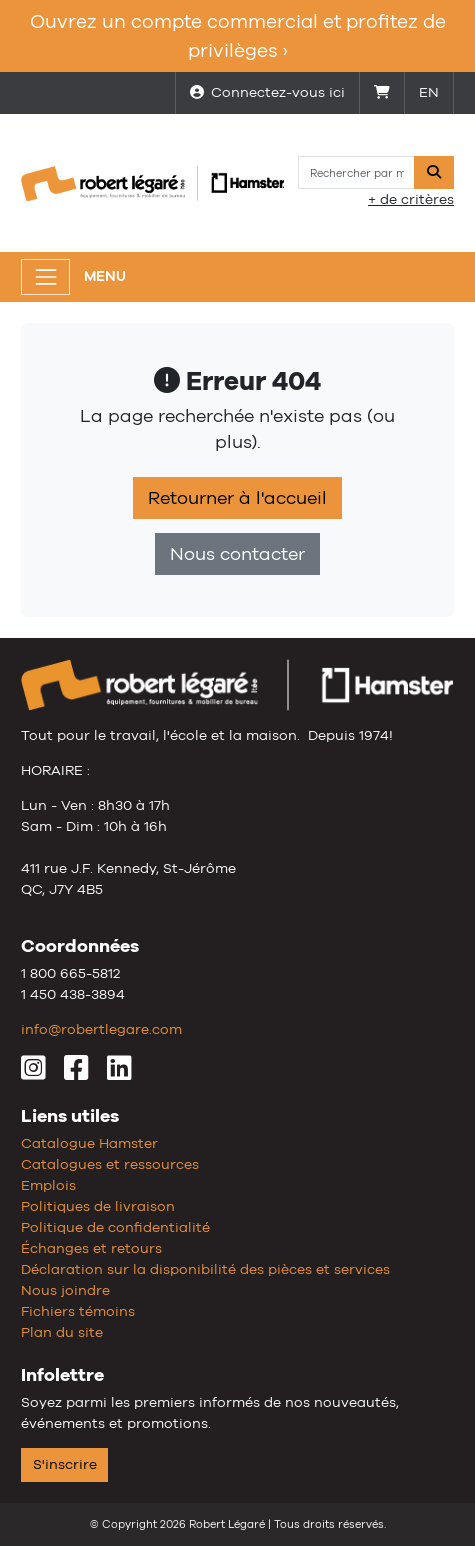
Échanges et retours (91, 1248)
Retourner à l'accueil (237, 498)
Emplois (48, 1185)
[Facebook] (76, 1073)
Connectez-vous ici (267, 92)
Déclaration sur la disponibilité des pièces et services (205, 1269)
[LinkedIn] (119, 1073)
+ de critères (411, 199)
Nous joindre (65, 1290)
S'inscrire (65, 1464)
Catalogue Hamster (89, 1143)
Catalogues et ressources (110, 1164)
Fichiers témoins (78, 1311)
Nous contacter (237, 554)
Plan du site (62, 1332)
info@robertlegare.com (101, 1029)
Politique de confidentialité (115, 1227)
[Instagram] (33, 1073)
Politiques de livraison (98, 1206)
